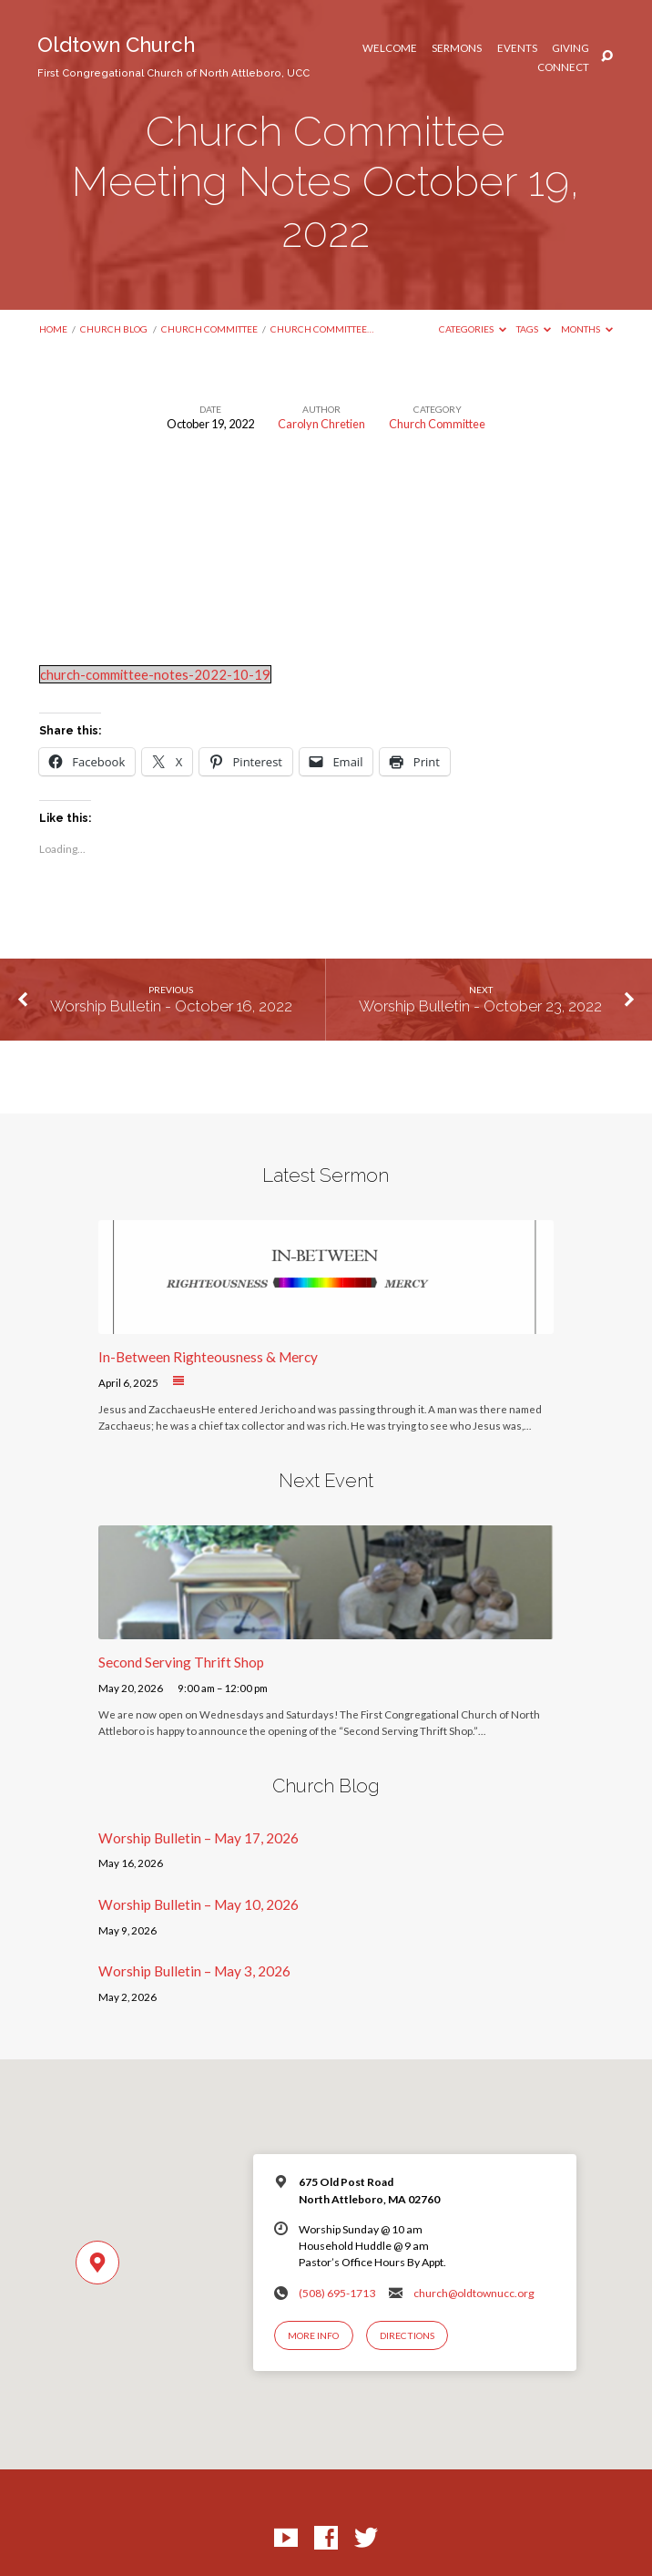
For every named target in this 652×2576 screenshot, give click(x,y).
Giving (570, 48)
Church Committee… (321, 328)
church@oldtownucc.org (474, 2293)
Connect (563, 67)
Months (587, 328)
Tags (533, 328)
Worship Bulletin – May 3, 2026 (194, 1971)
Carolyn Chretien (321, 423)
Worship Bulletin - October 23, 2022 (480, 1006)
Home (53, 328)
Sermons (457, 48)
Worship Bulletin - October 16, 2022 (171, 1006)
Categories (472, 328)
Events (517, 48)
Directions (407, 2335)
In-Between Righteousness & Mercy (208, 1357)
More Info (313, 2335)
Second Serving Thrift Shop (181, 1662)
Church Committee (209, 328)
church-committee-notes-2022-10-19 (155, 674)
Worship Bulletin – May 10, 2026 (198, 1904)
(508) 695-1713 (337, 2293)
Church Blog (114, 328)
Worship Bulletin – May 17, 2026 (198, 1838)
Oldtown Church (173, 56)
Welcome (389, 48)
